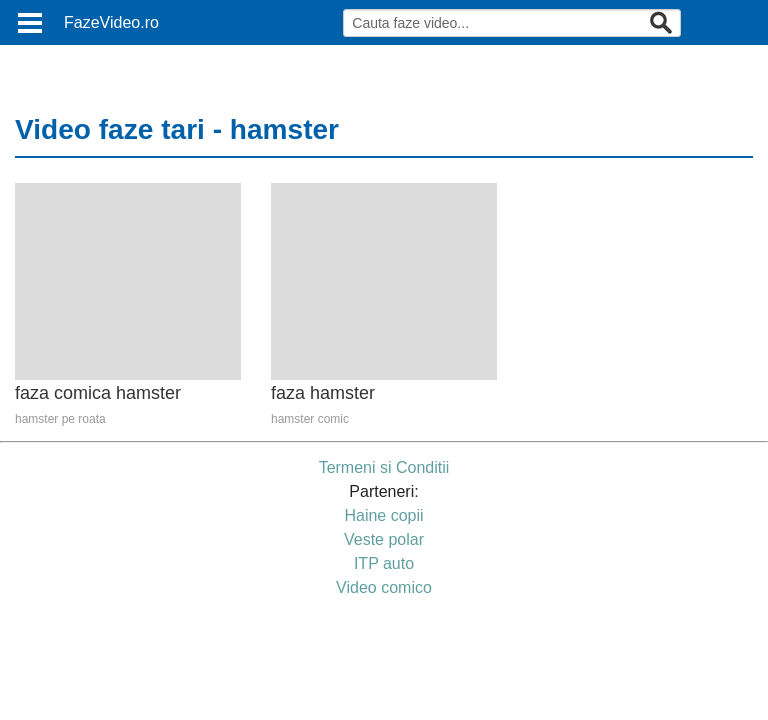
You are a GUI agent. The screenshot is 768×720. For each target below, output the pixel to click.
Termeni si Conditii (384, 467)
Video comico (384, 587)
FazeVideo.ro (111, 22)
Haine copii (383, 515)
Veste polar (384, 539)
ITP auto (384, 563)
